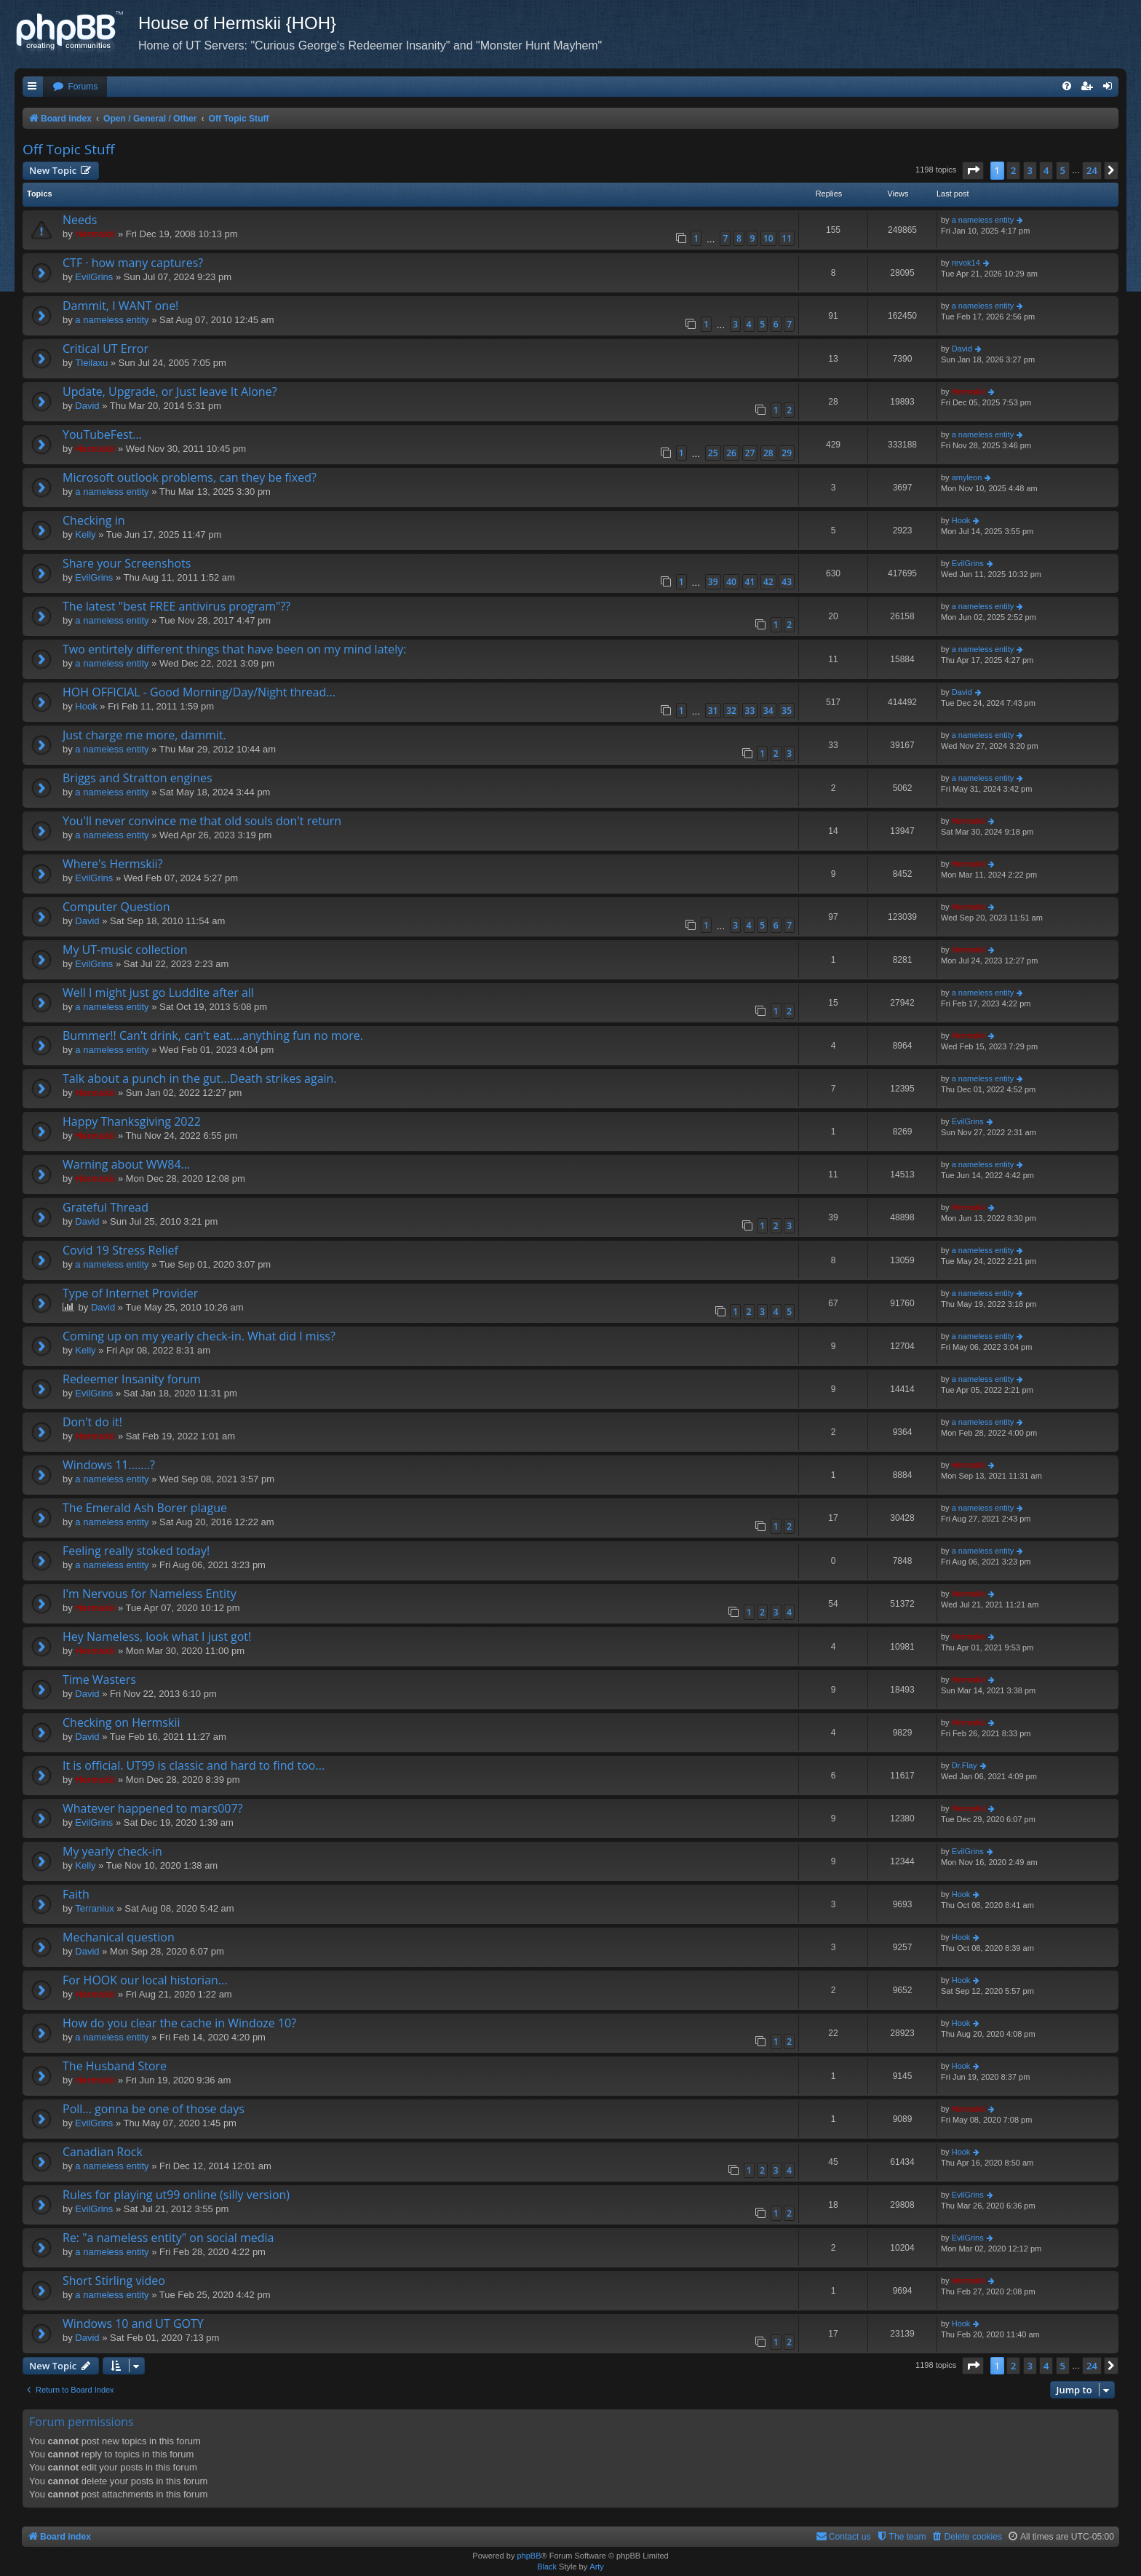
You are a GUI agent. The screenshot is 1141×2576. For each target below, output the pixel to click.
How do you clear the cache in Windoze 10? (179, 2023)
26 (731, 453)
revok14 (966, 262)
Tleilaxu (91, 362)
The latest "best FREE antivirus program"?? (176, 606)
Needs (80, 220)
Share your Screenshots (127, 563)
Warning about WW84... (126, 1164)
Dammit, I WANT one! (120, 306)
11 (787, 238)
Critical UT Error (105, 349)
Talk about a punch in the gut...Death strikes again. (200, 1078)
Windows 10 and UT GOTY (133, 2323)
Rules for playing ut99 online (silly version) (176, 2195)
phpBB (529, 2555)
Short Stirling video (114, 2281)
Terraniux (94, 1908)
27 (750, 453)
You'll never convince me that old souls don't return (202, 821)
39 (713, 582)
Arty (596, 2566)
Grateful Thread (105, 1207)
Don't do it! (92, 1422)
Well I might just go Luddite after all (158, 993)
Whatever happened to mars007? (153, 1808)
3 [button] (1030, 170)
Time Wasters (99, 1679)
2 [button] (1013, 170)
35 (787, 710)
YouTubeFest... (102, 434)
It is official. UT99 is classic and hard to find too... (194, 1765)
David (962, 348)
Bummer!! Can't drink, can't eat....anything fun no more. (213, 1035)
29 (787, 453)
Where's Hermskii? (113, 864)
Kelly (85, 534)
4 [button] (1046, 170)
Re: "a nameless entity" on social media (168, 2238)
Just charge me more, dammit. (144, 735)
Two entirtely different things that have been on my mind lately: (234, 649)
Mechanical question (119, 1937)
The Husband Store (115, 2066)
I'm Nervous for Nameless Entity (149, 1594)
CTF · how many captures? (133, 263)
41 (750, 582)
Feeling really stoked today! (136, 1551)
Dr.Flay (964, 1765)
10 (768, 238)
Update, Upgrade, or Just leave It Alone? (170, 391)
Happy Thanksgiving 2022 (132, 1121)
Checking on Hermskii (121, 1722)
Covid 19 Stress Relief (120, 1250)
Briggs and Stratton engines (137, 778)
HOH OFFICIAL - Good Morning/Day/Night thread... (199, 692)
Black (547, 2566)
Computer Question (116, 907)
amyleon (967, 477)
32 (731, 710)
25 (713, 453)
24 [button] (1091, 170)
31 (713, 710)
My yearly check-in (112, 1851)
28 (768, 453)
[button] (973, 170)
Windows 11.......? (109, 1465)
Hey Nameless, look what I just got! (157, 1637)
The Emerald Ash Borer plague (145, 1508)
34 (768, 710)
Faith (76, 1894)
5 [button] (1062, 170)
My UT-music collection (125, 950)
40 (731, 582)
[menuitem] (75, 87)
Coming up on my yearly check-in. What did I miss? (199, 1336)
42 (768, 582)
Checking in (94, 520)
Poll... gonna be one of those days (153, 2109)
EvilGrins (94, 276)
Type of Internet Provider (130, 1293)
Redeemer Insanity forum (132, 1379)
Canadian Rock (103, 2152)
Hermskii (95, 233)
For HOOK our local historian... (145, 1980)
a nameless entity (983, 219)
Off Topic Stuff (68, 149)
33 (750, 710)
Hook (961, 520)
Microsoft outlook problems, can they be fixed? (190, 477)
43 (787, 582)
